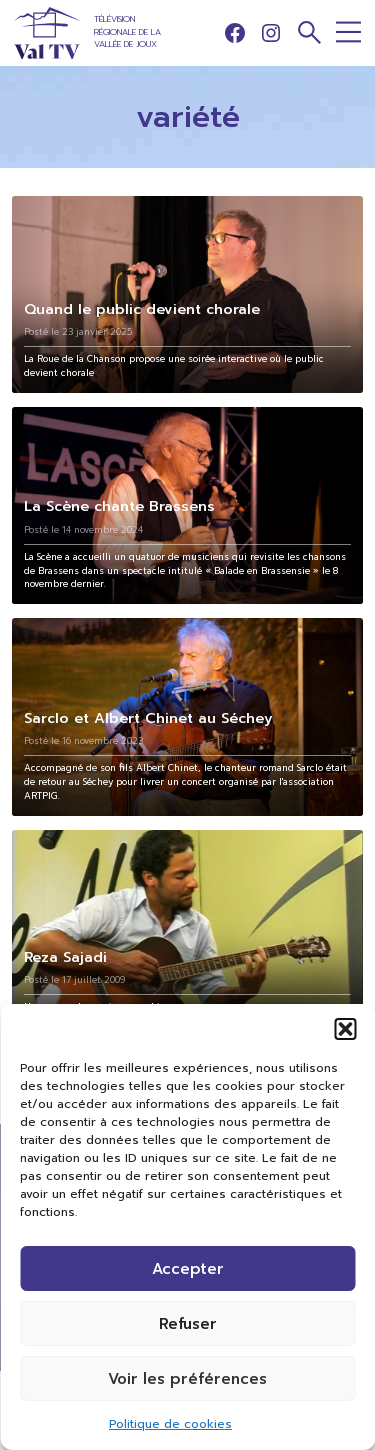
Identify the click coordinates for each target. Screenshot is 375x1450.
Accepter (188, 1269)
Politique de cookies (170, 1424)
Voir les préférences (187, 1379)
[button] (345, 1029)
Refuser (188, 1324)
